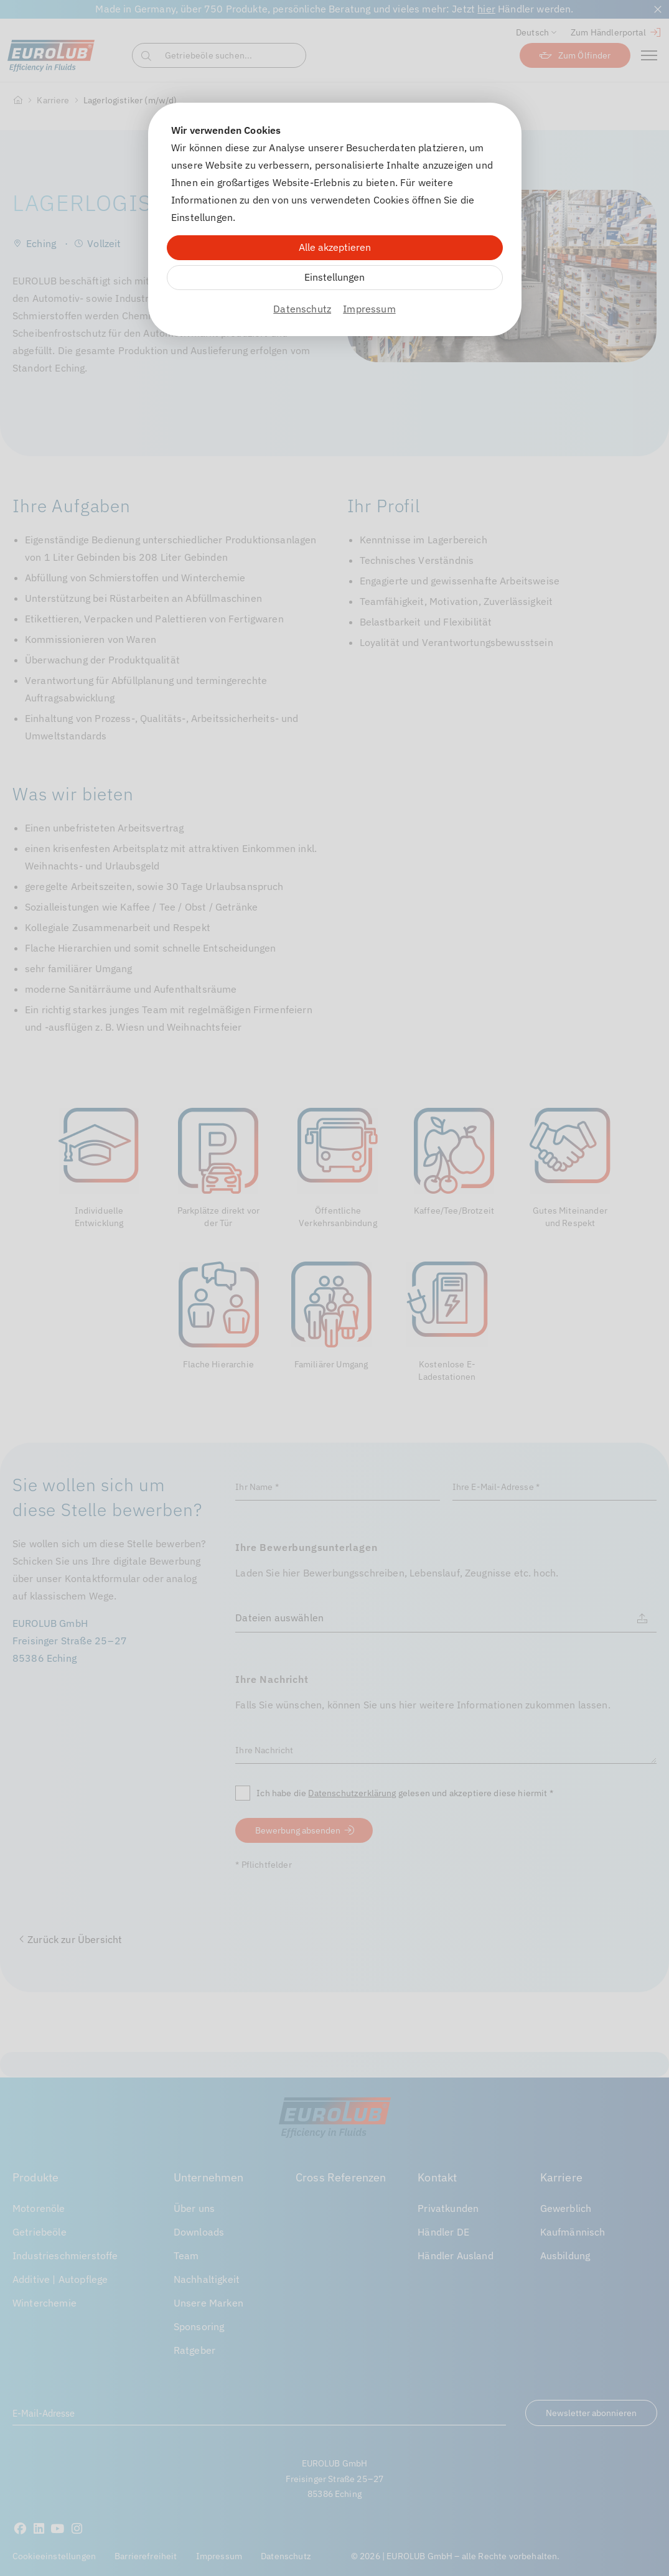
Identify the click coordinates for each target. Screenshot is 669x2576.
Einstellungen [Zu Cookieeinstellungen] (334, 277)
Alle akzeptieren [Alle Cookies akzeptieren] (335, 247)
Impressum (369, 308)
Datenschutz (302, 308)
